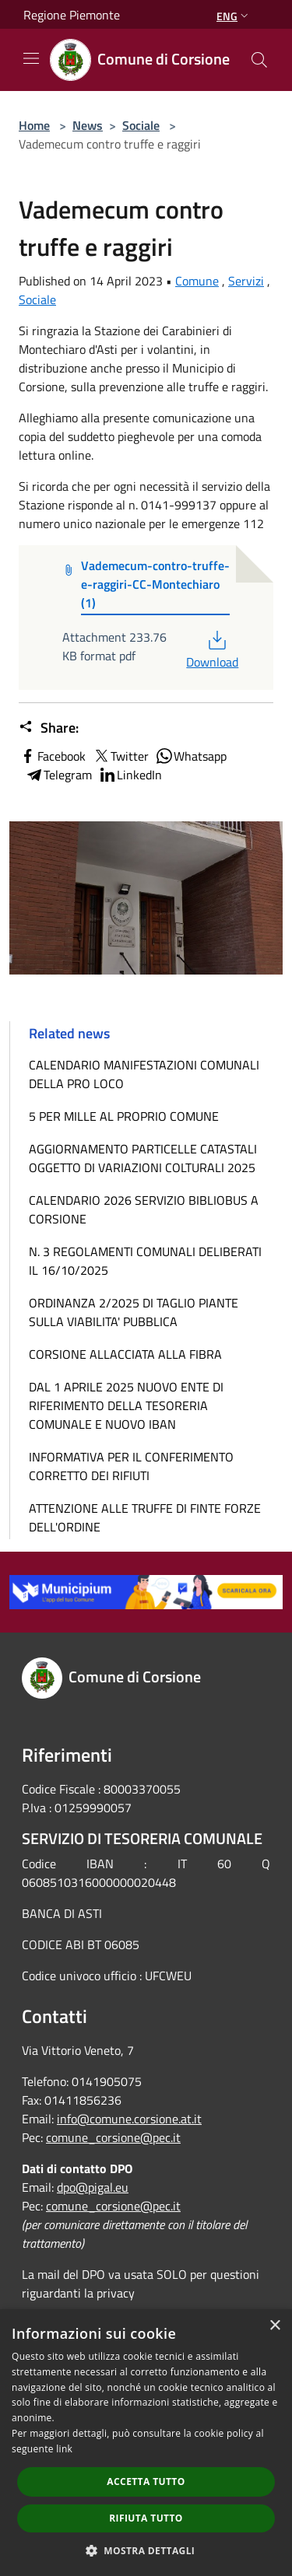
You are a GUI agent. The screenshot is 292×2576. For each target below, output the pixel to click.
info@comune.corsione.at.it (129, 2118)
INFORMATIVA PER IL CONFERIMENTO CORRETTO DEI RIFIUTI (131, 1466)
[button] (146, 2550)
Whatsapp (191, 756)
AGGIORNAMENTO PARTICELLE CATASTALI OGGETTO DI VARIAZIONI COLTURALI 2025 (143, 1158)
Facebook (52, 756)
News (87, 125)
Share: (49, 728)
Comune (197, 280)
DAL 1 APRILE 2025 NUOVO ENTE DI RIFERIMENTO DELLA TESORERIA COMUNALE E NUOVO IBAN (126, 1405)
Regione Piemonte (71, 14)
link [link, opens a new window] (64, 2448)
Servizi (246, 280)
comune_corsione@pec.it (113, 2137)
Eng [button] (234, 16)
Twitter (120, 756)
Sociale (141, 125)
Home (34, 125)
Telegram (58, 774)
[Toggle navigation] (31, 58)
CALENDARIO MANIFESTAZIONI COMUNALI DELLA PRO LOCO (144, 1074)
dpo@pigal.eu (92, 2187)
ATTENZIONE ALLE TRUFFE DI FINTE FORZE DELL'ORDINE (145, 1517)
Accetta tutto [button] (146, 2481)
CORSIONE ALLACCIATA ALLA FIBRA (125, 1354)
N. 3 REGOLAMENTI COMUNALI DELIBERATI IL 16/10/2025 (145, 1260)
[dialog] (146, 2442)
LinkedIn (130, 774)
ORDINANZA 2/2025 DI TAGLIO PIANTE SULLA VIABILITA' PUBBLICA (133, 1312)
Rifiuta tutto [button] (146, 2518)
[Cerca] (259, 60)
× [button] (274, 2326)
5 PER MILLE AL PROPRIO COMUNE (124, 1116)
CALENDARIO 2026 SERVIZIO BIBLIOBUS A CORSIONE (144, 1209)
